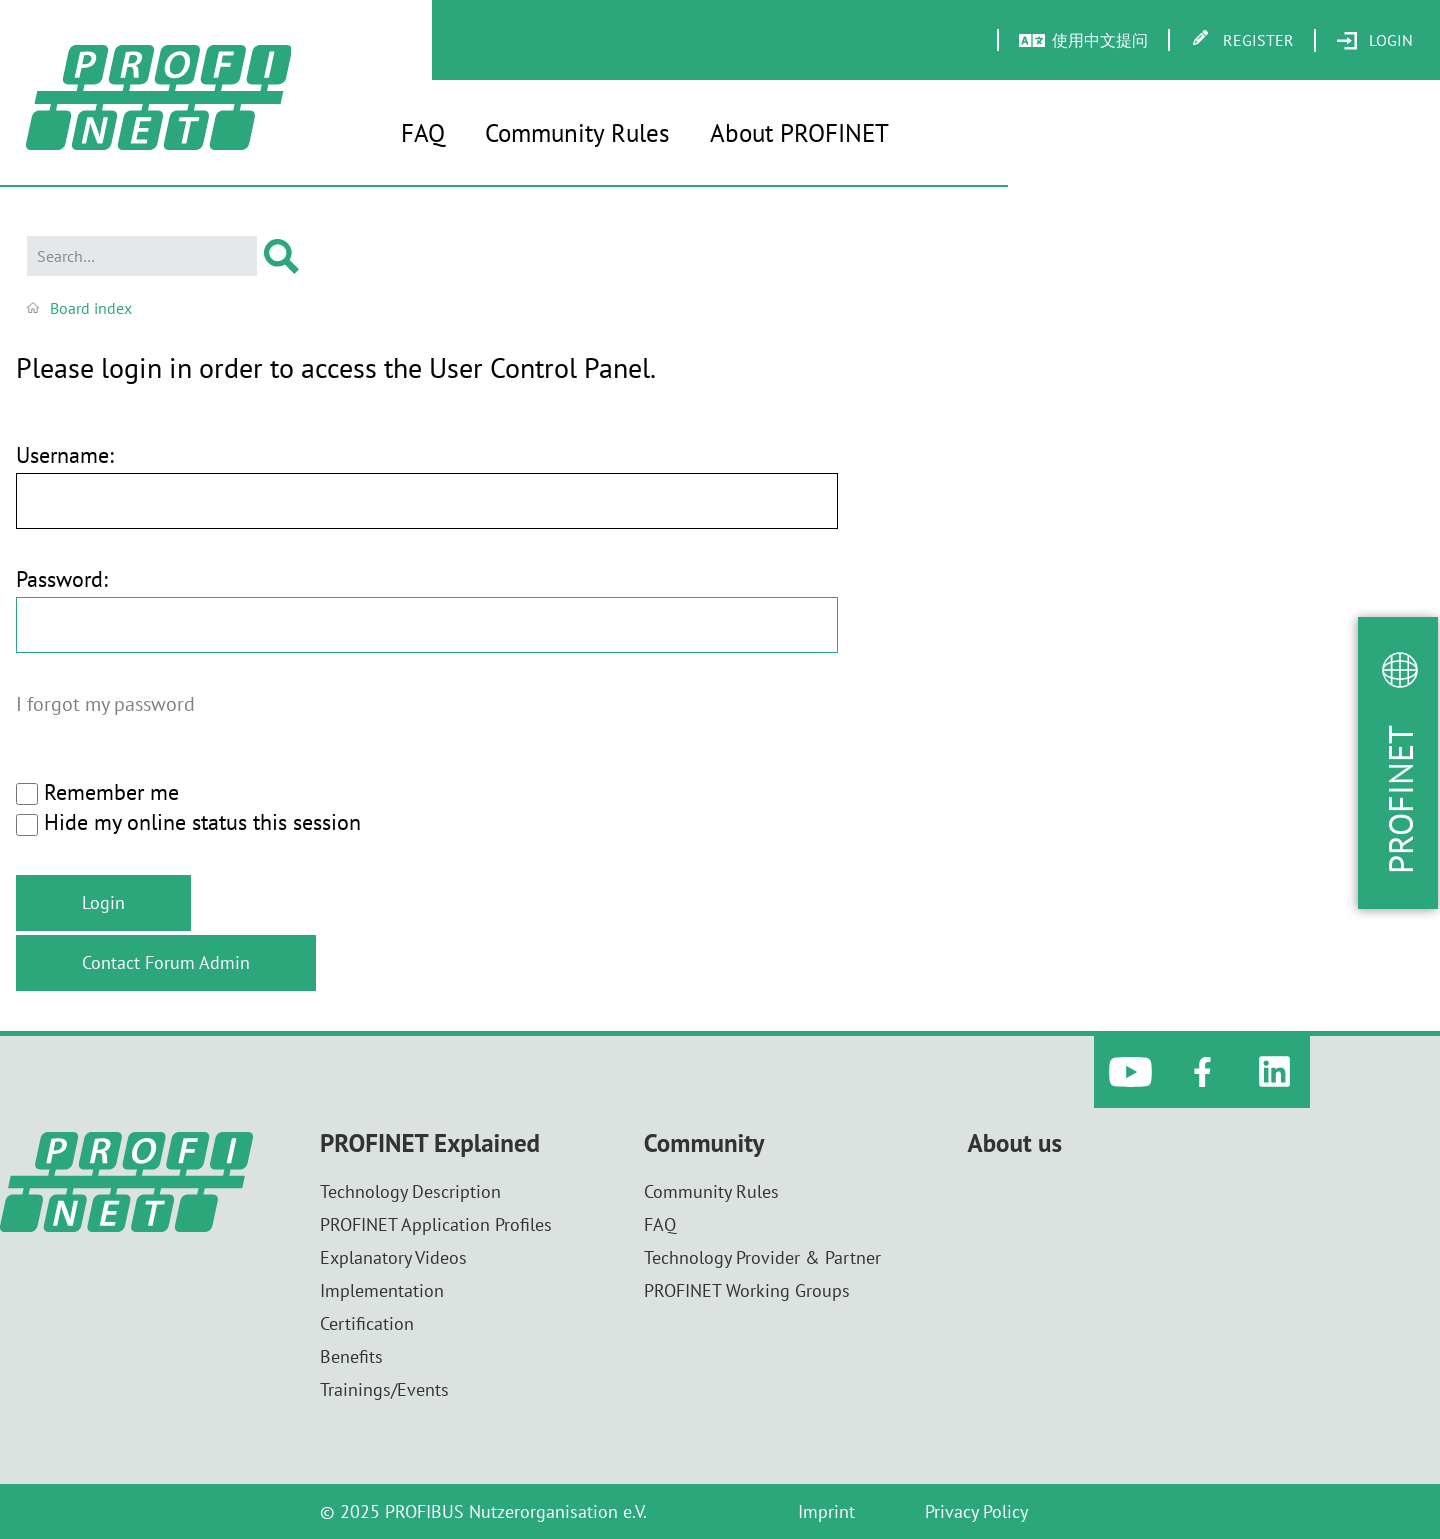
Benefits (351, 1356)
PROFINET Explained (430, 1143)
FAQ (423, 133)
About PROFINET (799, 133)
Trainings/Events (384, 1389)
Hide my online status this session (188, 823)
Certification (367, 1323)
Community (704, 1143)
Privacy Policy (976, 1511)
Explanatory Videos (393, 1257)
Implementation (382, 1290)
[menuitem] (1374, 41)
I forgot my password (105, 703)
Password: (62, 579)
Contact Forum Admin (166, 962)
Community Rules (577, 133)
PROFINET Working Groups (747, 1290)
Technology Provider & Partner (762, 1257)
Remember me (97, 793)
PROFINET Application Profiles (436, 1224)
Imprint (826, 1511)
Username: (65, 455)
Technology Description (410, 1191)
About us (1015, 1143)
